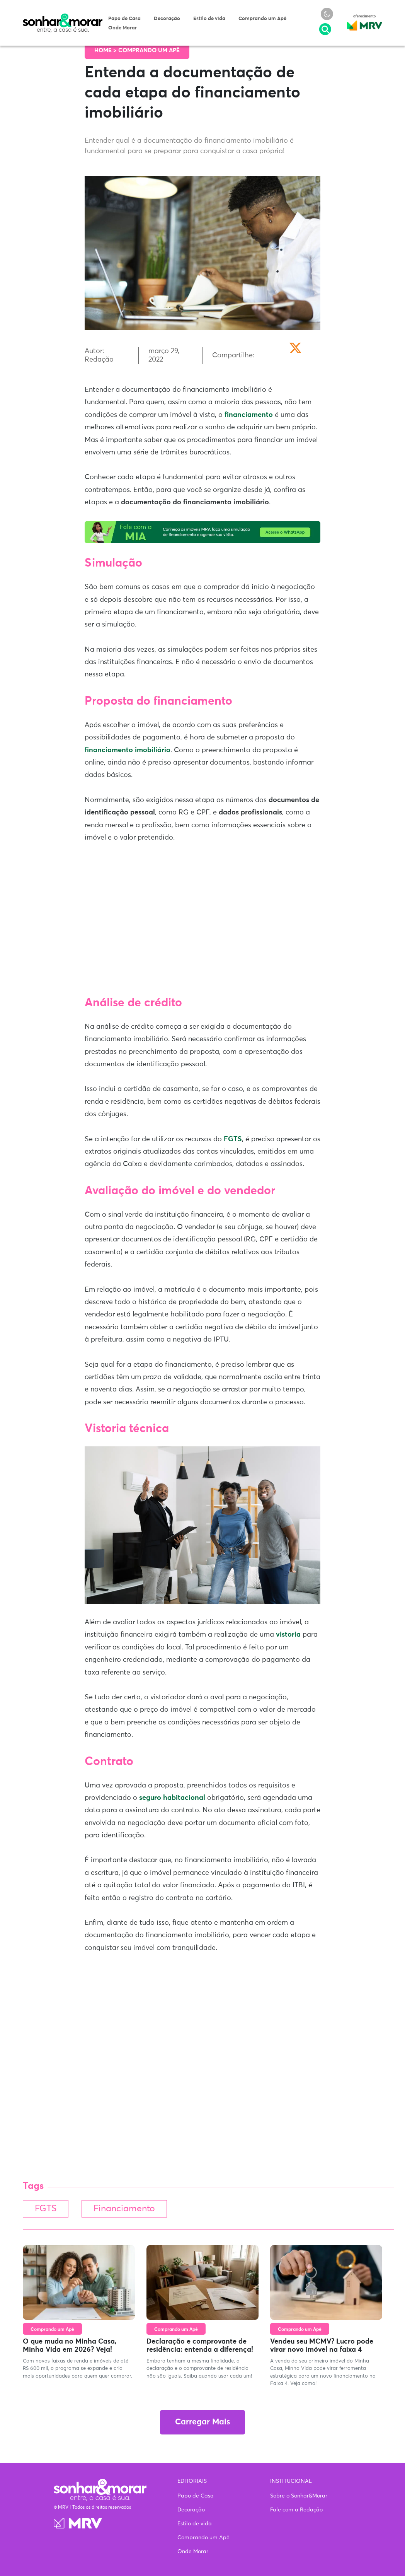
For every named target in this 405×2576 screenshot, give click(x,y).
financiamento (249, 414)
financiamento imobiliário (127, 750)
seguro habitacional (172, 1797)
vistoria (288, 1634)
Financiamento (124, 2208)
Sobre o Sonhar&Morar (298, 2496)
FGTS (233, 1139)
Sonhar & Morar (62, 17)
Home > (106, 50)
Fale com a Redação (296, 2510)
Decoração (167, 18)
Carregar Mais (202, 2422)
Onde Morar (122, 28)
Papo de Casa (124, 18)
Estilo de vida (209, 18)
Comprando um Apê (262, 18)
